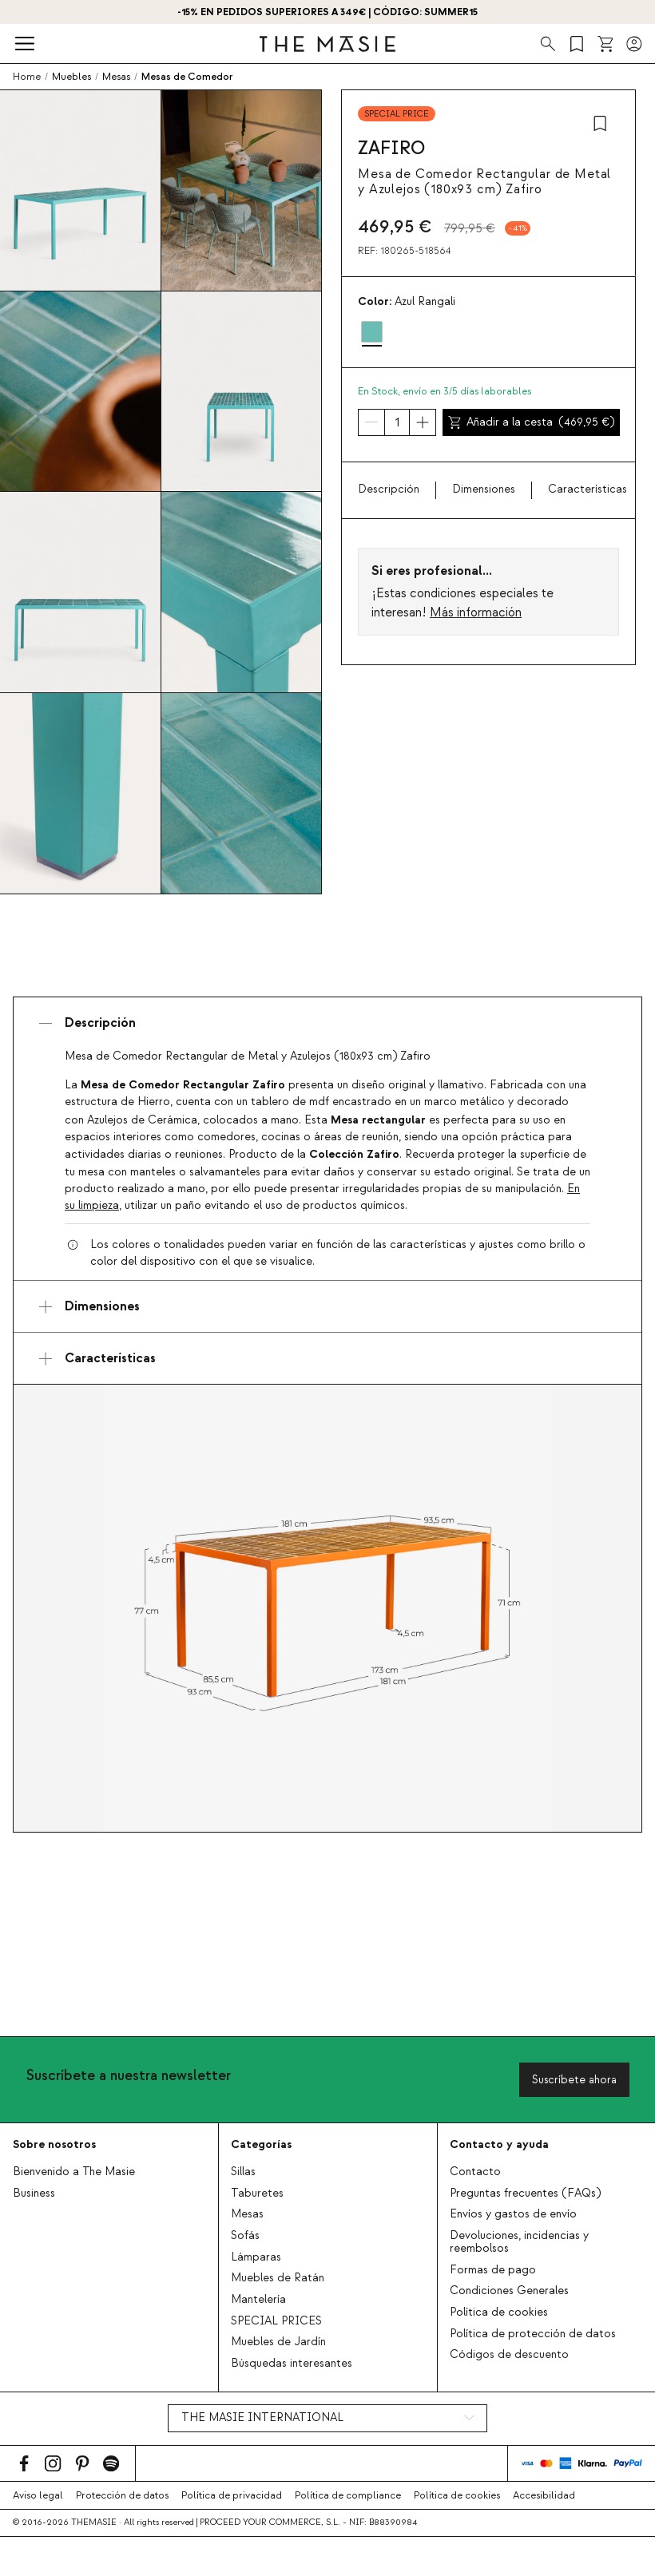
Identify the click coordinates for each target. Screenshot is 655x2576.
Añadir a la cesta (531, 422)
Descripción (388, 489)
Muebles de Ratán (277, 2278)
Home (27, 76)
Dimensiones (483, 489)
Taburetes (257, 2193)
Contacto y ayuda (499, 2144)
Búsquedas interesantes (291, 2363)
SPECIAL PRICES (276, 2321)
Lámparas (256, 2257)
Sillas (243, 2172)
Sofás (245, 2236)
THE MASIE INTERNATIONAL (262, 2418)
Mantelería (258, 2300)
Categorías (261, 2144)
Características (587, 489)
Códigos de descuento (509, 2355)
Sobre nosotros (54, 2144)
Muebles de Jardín (278, 2342)
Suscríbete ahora (574, 2080)
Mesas (247, 2214)
